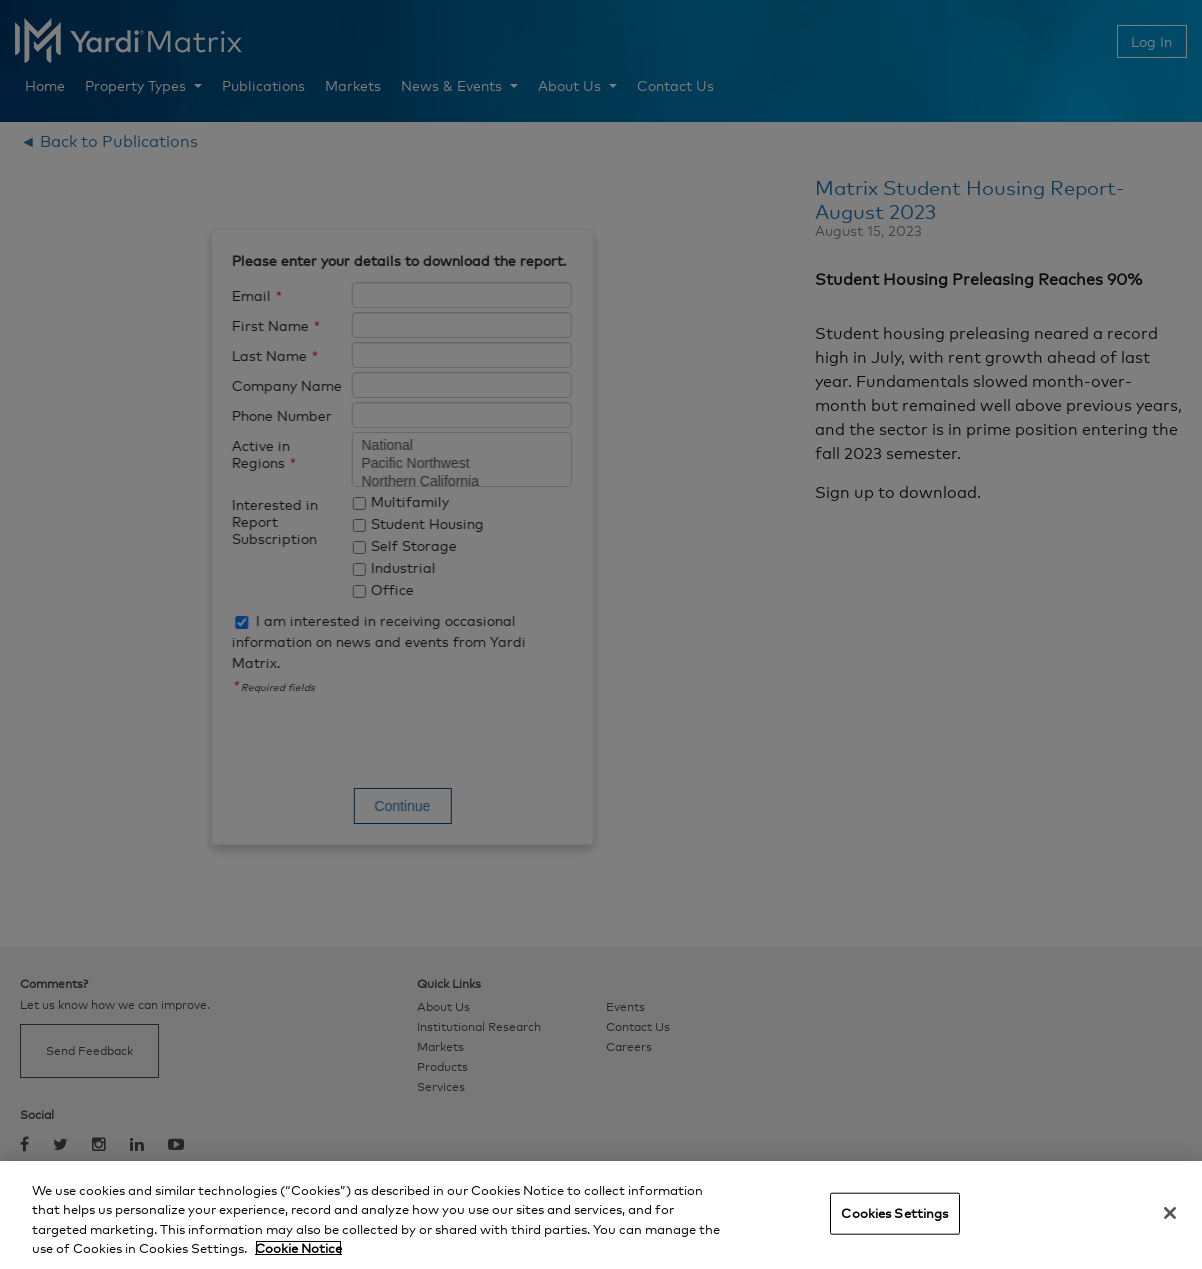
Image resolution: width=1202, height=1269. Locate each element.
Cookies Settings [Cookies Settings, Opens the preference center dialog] (894, 1213)
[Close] (1170, 1213)
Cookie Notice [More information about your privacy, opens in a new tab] (298, 1248)
